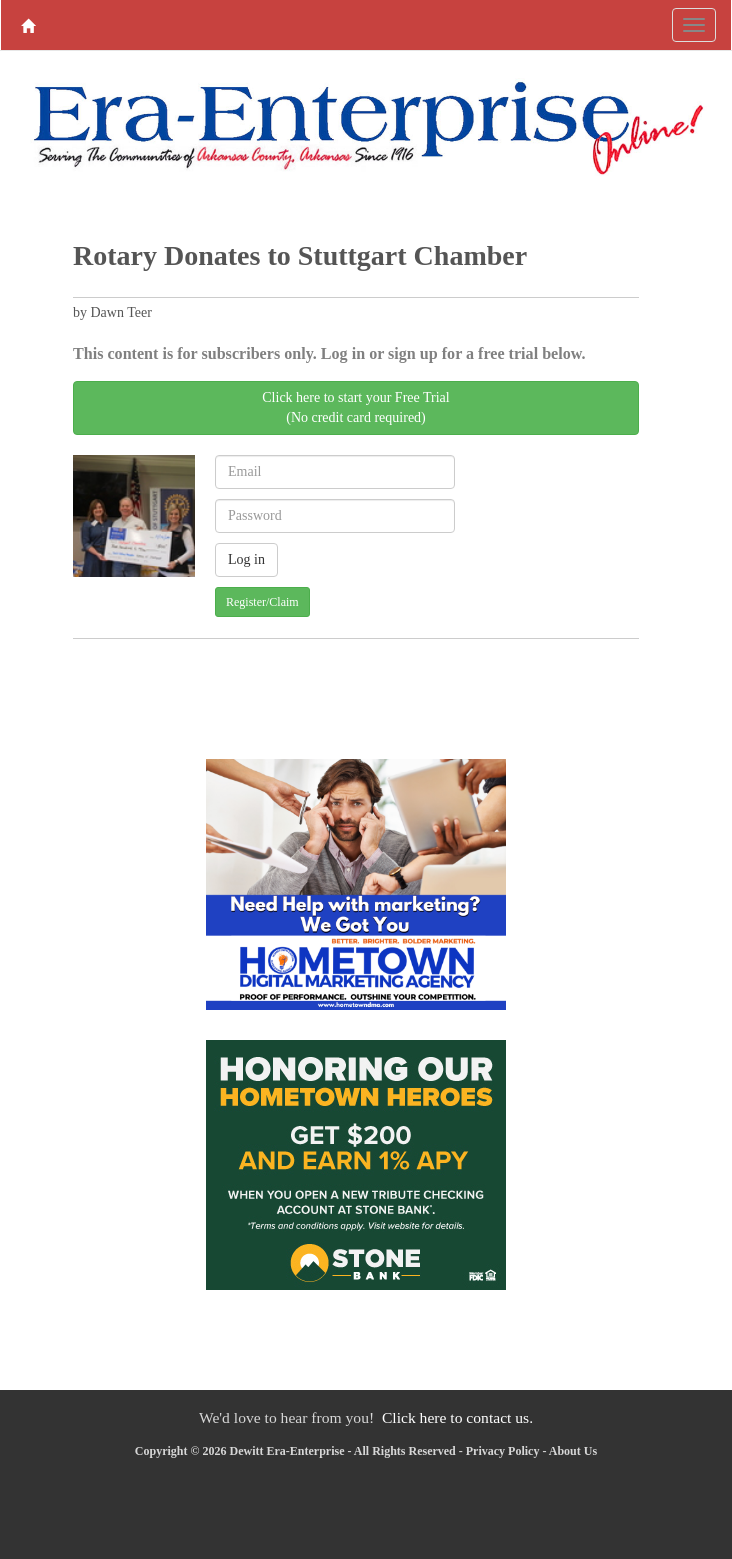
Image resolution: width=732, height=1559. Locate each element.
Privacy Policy (503, 1451)
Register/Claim (262, 602)
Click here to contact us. (457, 1417)
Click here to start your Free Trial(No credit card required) (355, 407)
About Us (573, 1451)
